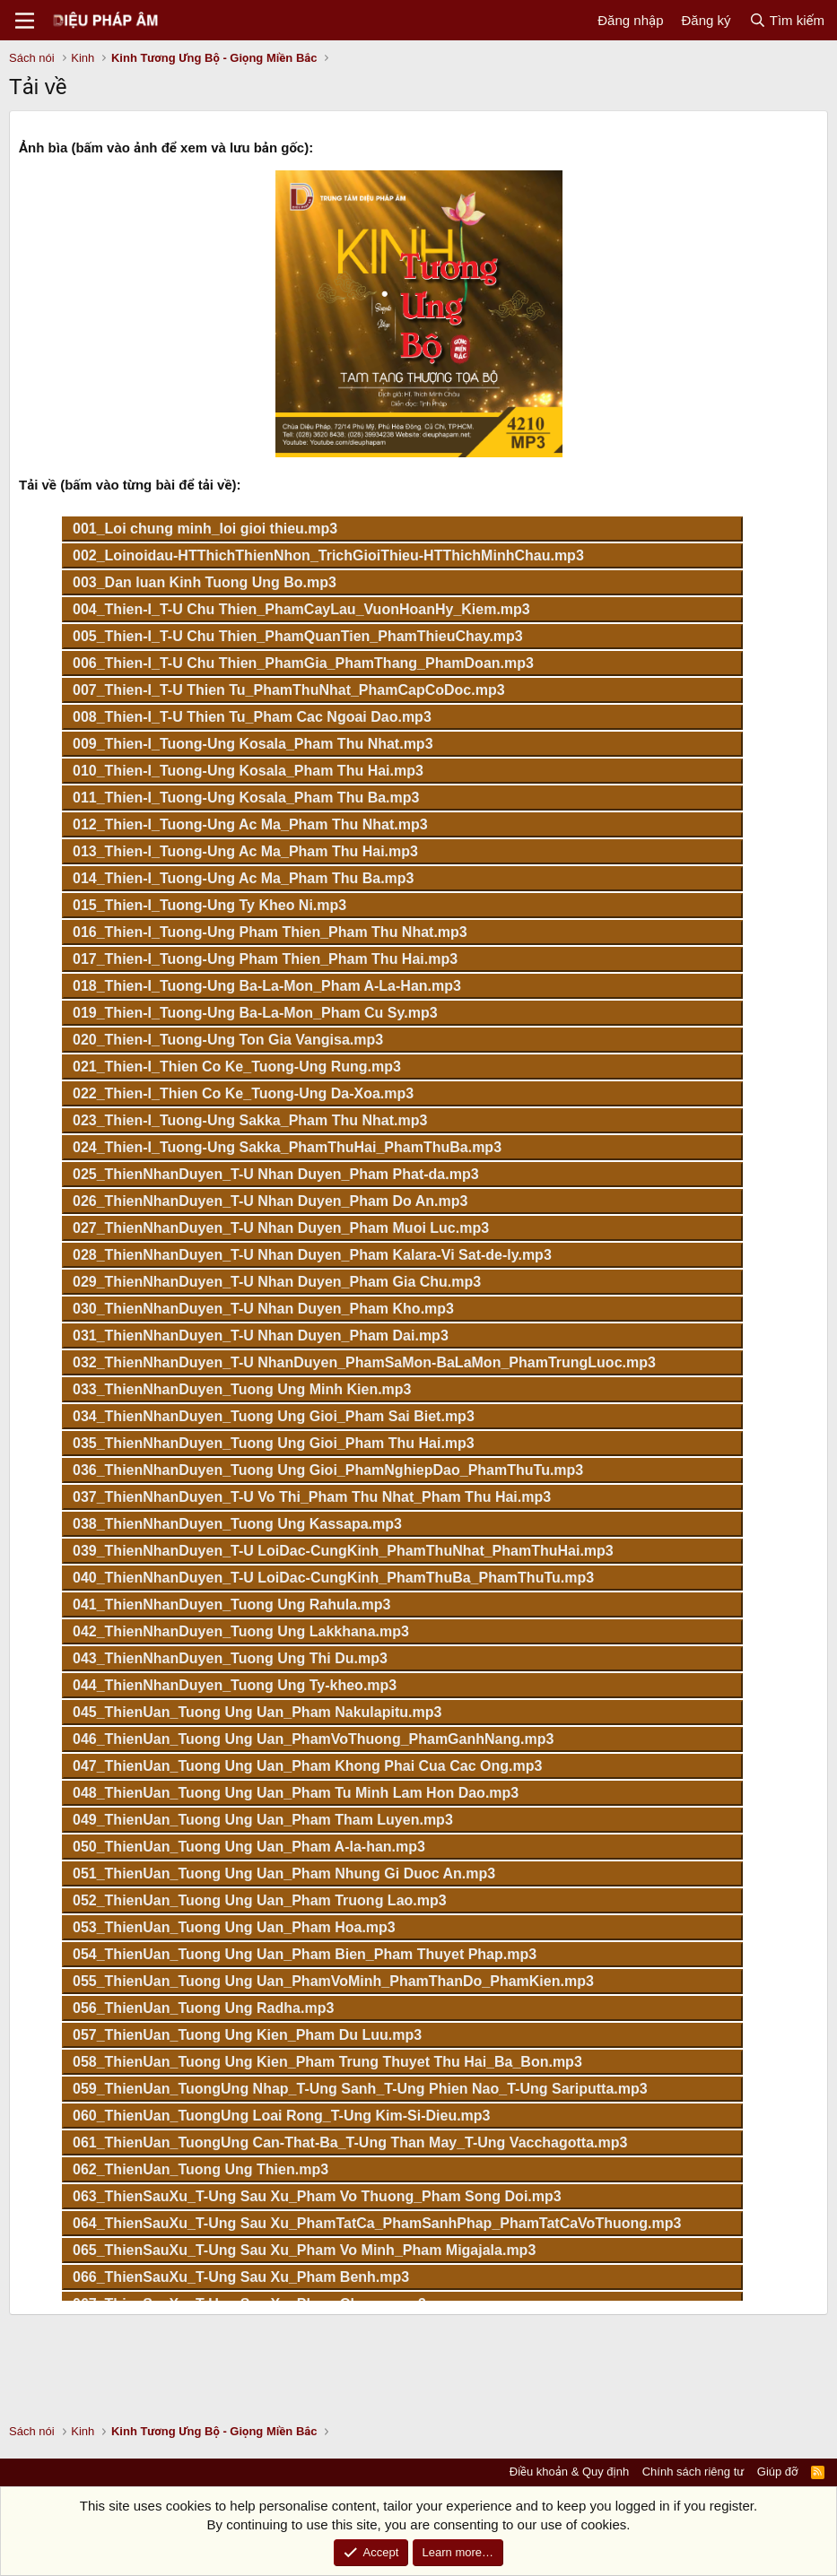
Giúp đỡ (777, 2471)
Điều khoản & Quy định (569, 2471)
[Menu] (25, 21)
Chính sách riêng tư (693, 2471)
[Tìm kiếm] (786, 20)
